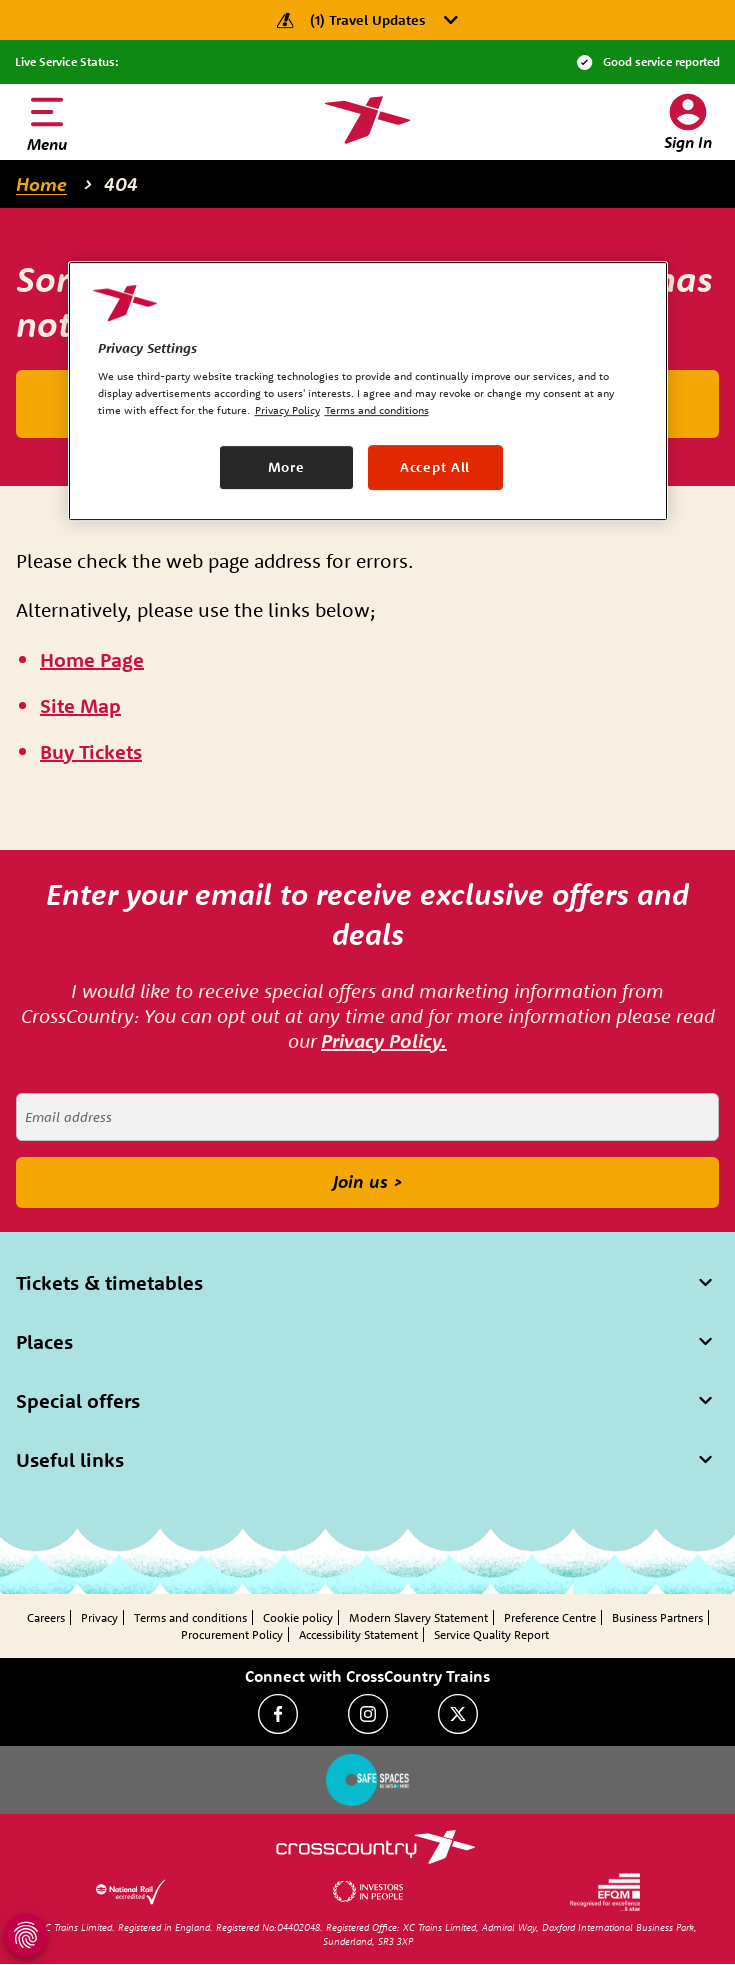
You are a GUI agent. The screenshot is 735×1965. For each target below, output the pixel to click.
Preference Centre (550, 1617)
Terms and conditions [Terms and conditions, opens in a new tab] (377, 411)
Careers (46, 1617)
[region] (368, 391)
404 (121, 184)
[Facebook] (278, 1714)
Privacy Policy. (384, 1040)
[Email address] (367, 1117)
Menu (47, 144)
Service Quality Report (491, 1634)
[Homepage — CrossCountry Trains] (367, 120)
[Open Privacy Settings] (26, 1935)
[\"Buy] (91, 752)
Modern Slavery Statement (418, 1617)
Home (41, 184)
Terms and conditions (190, 1617)
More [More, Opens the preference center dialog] (286, 467)
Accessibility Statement (358, 1634)
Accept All (435, 467)
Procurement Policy (232, 1634)
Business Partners (657, 1617)
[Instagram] (368, 1714)
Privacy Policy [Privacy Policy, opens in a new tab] (287, 411)
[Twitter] (458, 1714)
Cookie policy (298, 1617)
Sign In (688, 142)
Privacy (99, 1617)
